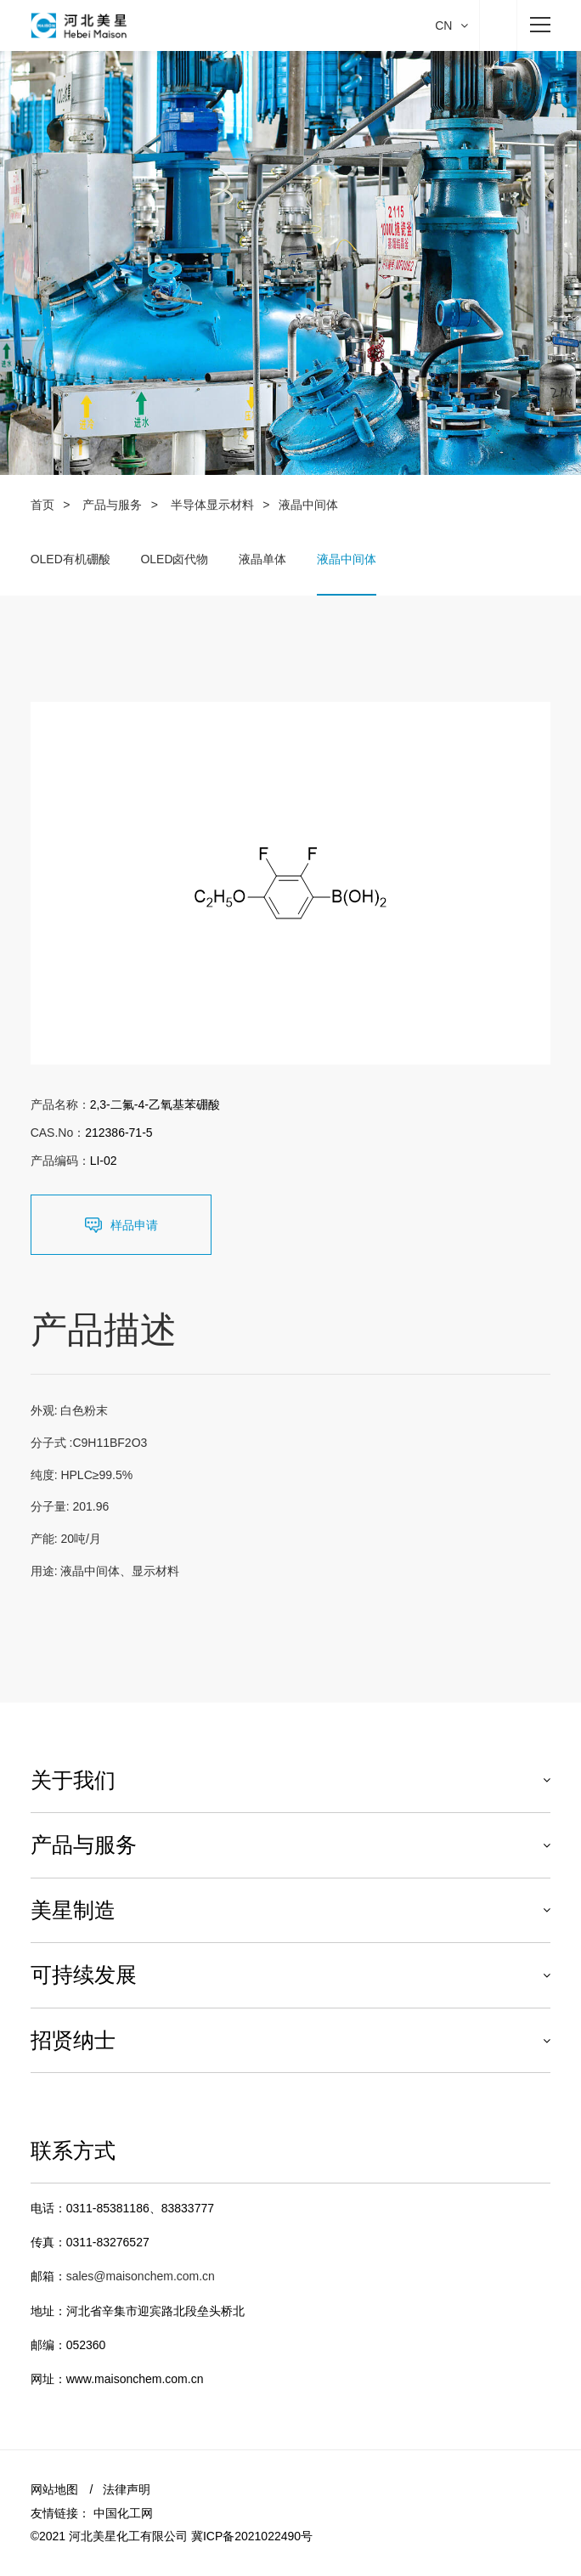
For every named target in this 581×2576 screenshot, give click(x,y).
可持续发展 (84, 1974)
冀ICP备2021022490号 (252, 2536)
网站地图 (54, 2489)
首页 (42, 504)
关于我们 (73, 1780)
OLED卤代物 (174, 559)
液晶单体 (262, 559)
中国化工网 (123, 2513)
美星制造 (73, 1910)
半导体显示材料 (212, 504)
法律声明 (126, 2489)
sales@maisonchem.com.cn (140, 2276)
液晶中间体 (346, 559)
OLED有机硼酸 (70, 559)
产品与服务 (112, 504)
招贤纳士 (73, 2040)
